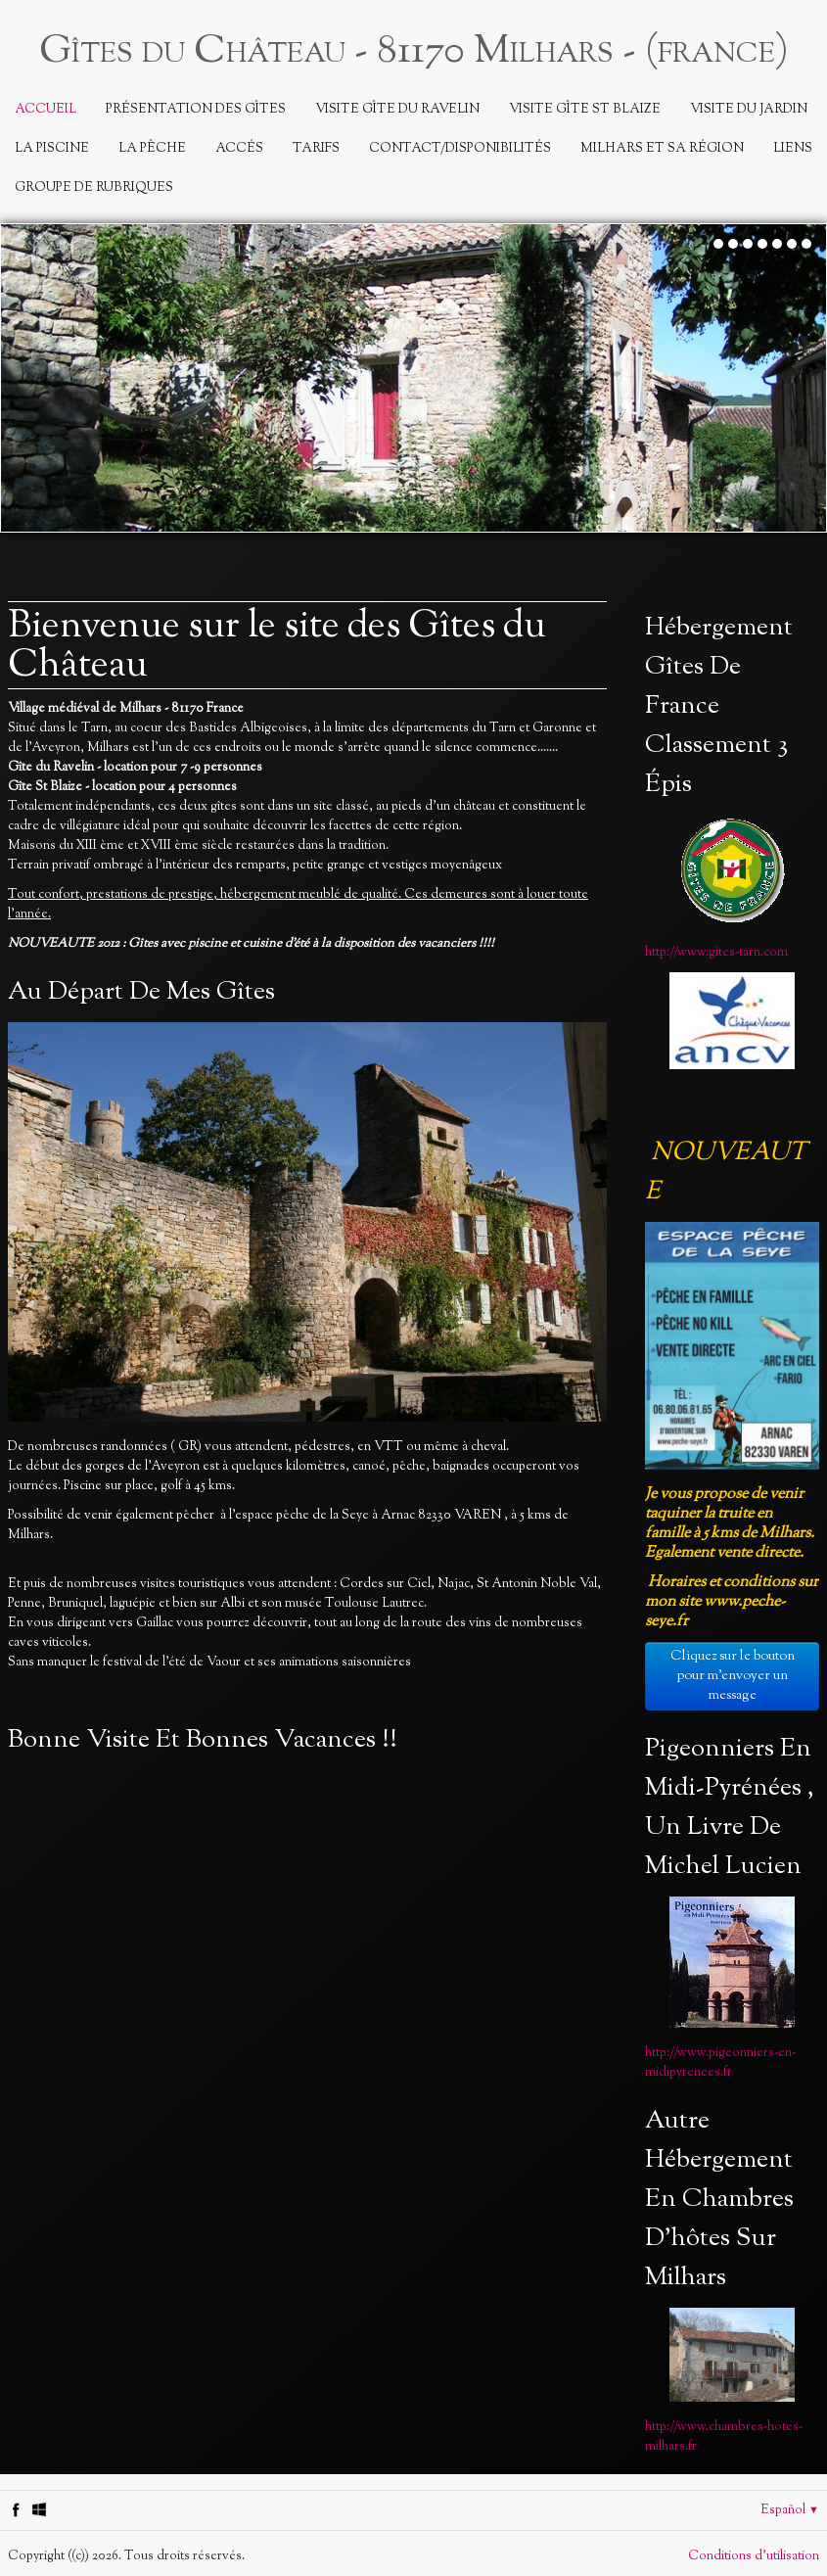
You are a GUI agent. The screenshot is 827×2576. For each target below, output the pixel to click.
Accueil (45, 109)
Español (789, 2510)
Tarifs (316, 149)
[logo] (414, 49)
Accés (239, 149)
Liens (792, 149)
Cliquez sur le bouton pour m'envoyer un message (732, 1676)
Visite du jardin (748, 109)
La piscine (52, 149)
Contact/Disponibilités (460, 149)
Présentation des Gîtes (196, 109)
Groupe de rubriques (94, 188)
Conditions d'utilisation (753, 2556)
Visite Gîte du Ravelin (397, 109)
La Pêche (152, 149)
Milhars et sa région (662, 149)
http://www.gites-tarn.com (716, 952)
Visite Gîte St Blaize (585, 109)
